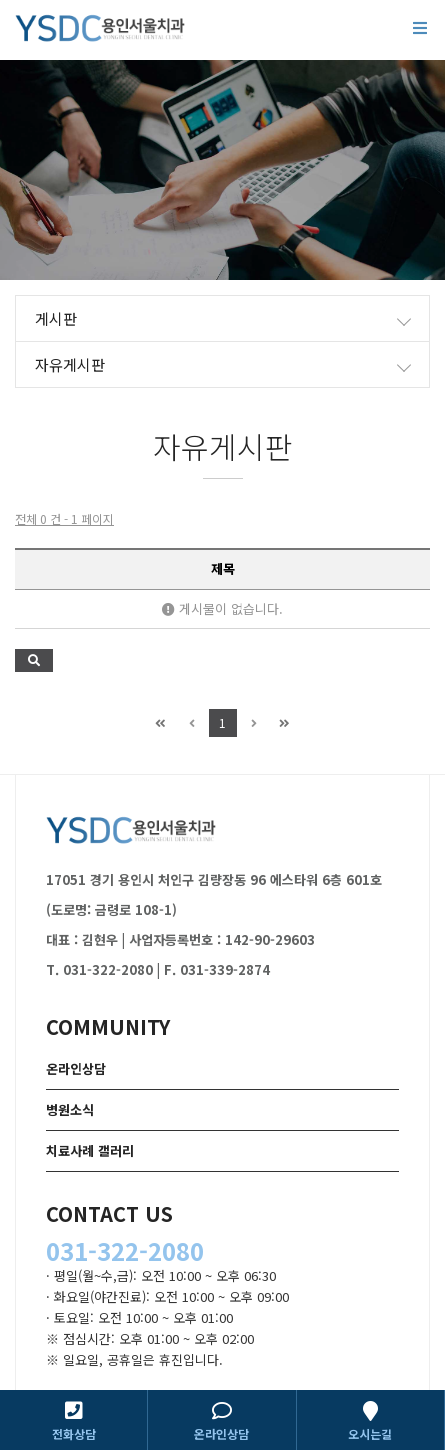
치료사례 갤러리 (90, 1150)
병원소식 (70, 1109)
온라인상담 (76, 1068)
